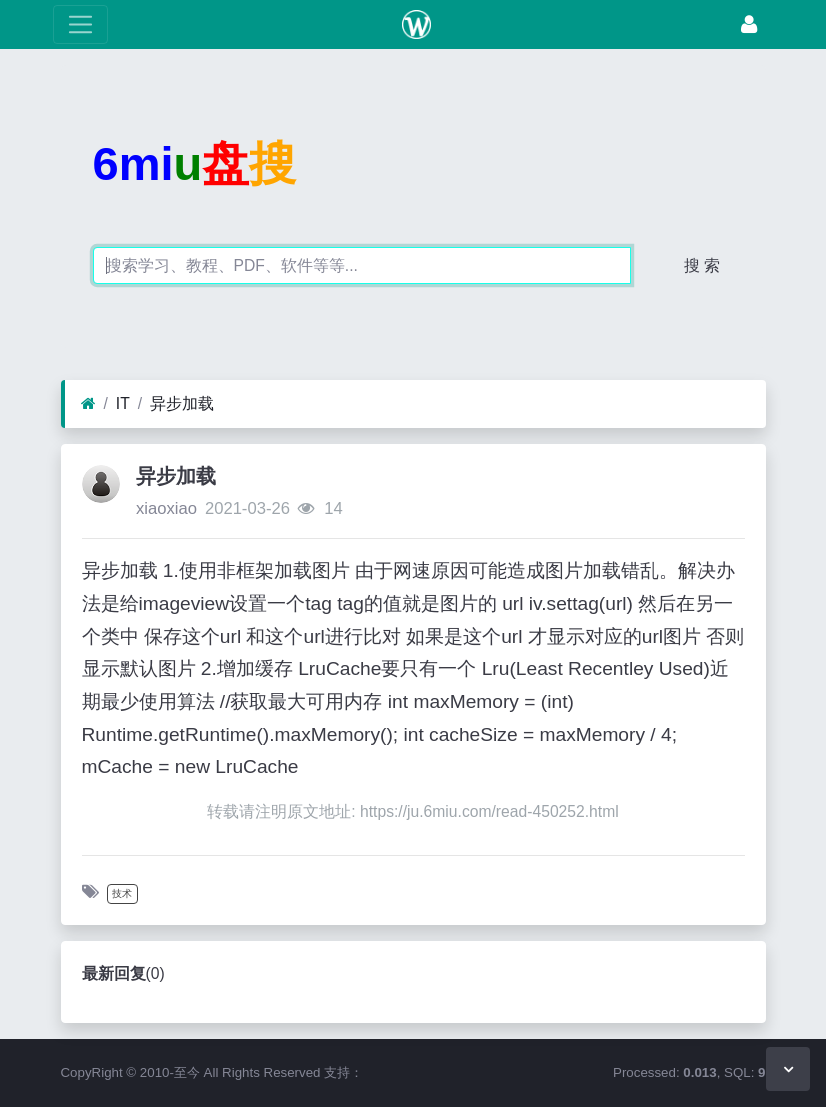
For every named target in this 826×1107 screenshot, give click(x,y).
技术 (122, 893)
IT (123, 403)
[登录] (749, 24)
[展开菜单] (80, 24)
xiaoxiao (166, 508)
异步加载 (182, 403)
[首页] (88, 404)
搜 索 (702, 265)
